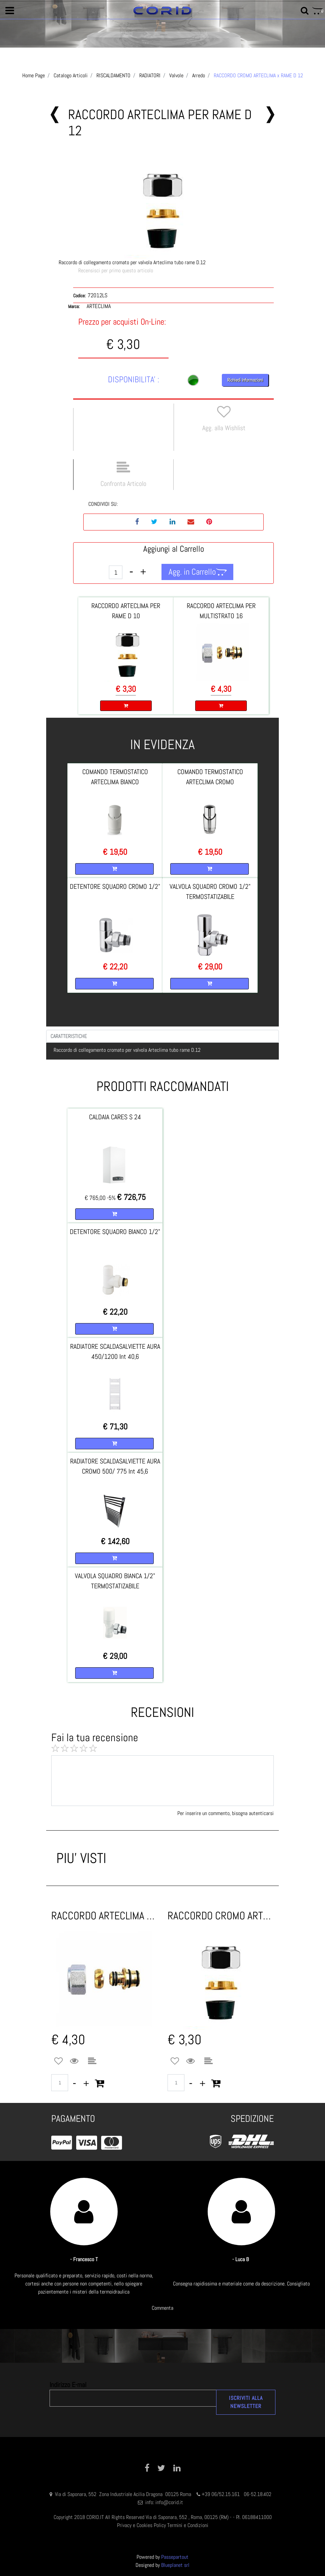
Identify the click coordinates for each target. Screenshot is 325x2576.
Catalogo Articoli (71, 75)
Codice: (79, 296)
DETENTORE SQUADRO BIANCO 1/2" (115, 1231)
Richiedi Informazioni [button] (245, 380)
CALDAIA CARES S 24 (115, 1117)
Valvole (176, 75)
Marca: (74, 306)
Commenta (162, 2307)
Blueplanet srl (175, 2565)
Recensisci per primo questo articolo (115, 270)
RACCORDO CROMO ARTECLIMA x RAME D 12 (258, 75)
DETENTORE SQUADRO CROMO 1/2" (115, 886)
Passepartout (174, 2556)
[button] (9, 11)
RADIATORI (149, 75)
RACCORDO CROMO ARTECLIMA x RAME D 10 (221, 1915)
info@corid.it (169, 2502)
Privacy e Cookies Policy (141, 2525)
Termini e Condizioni (187, 2525)
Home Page (33, 75)
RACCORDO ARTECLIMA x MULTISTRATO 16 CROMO (104, 1915)
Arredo (198, 75)
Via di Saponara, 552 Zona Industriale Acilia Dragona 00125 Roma (124, 2494)
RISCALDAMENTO (113, 75)
